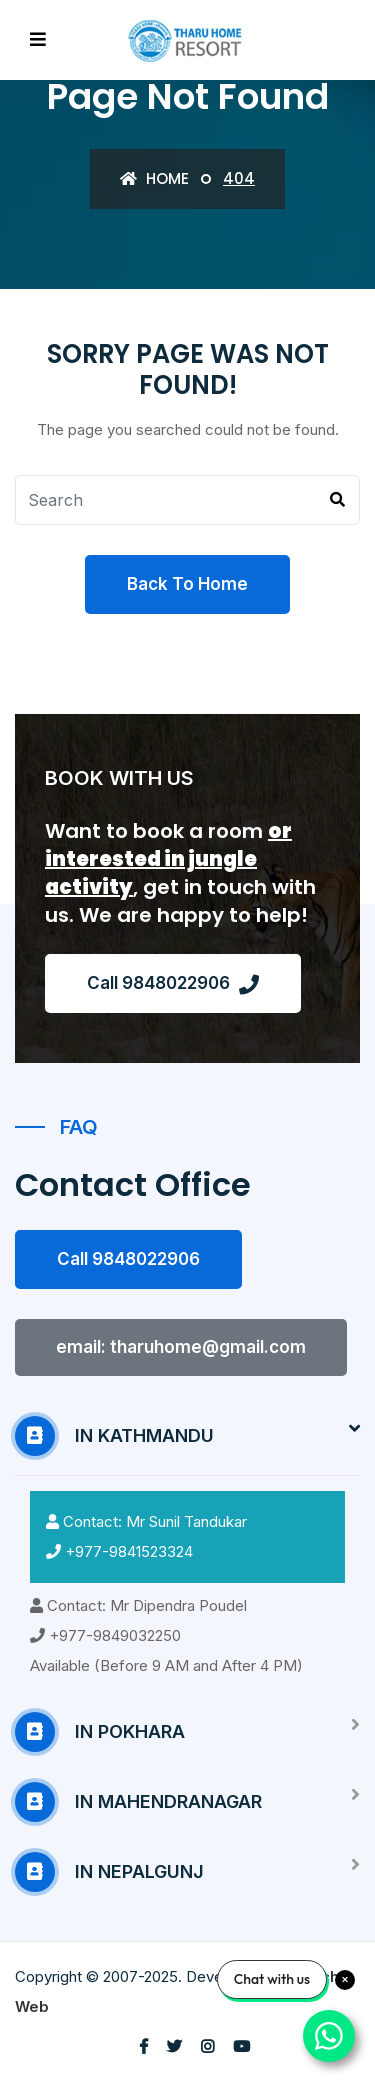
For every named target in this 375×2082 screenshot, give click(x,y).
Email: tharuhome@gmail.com (181, 1347)
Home (154, 178)
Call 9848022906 (173, 984)
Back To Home (187, 584)
